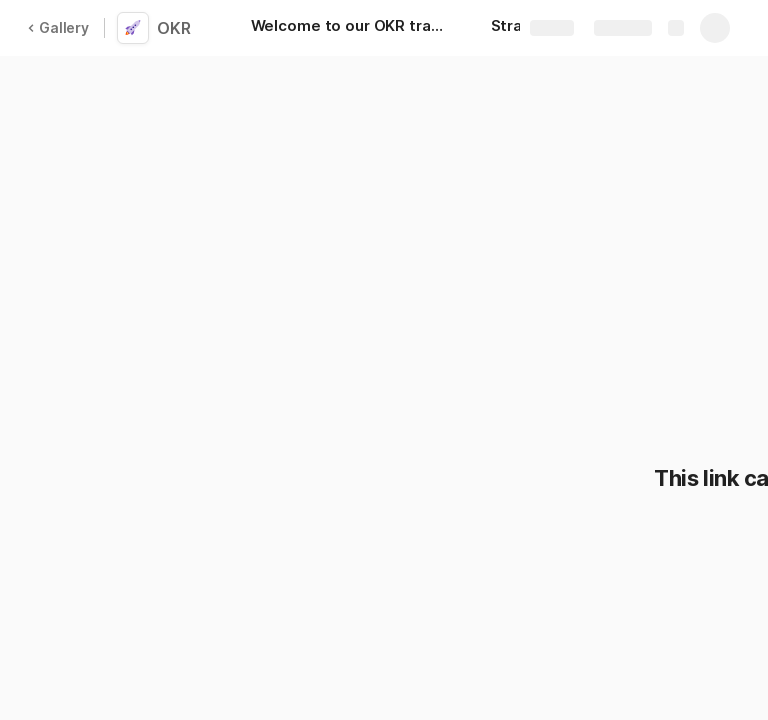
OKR (174, 28)
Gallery (58, 27)
